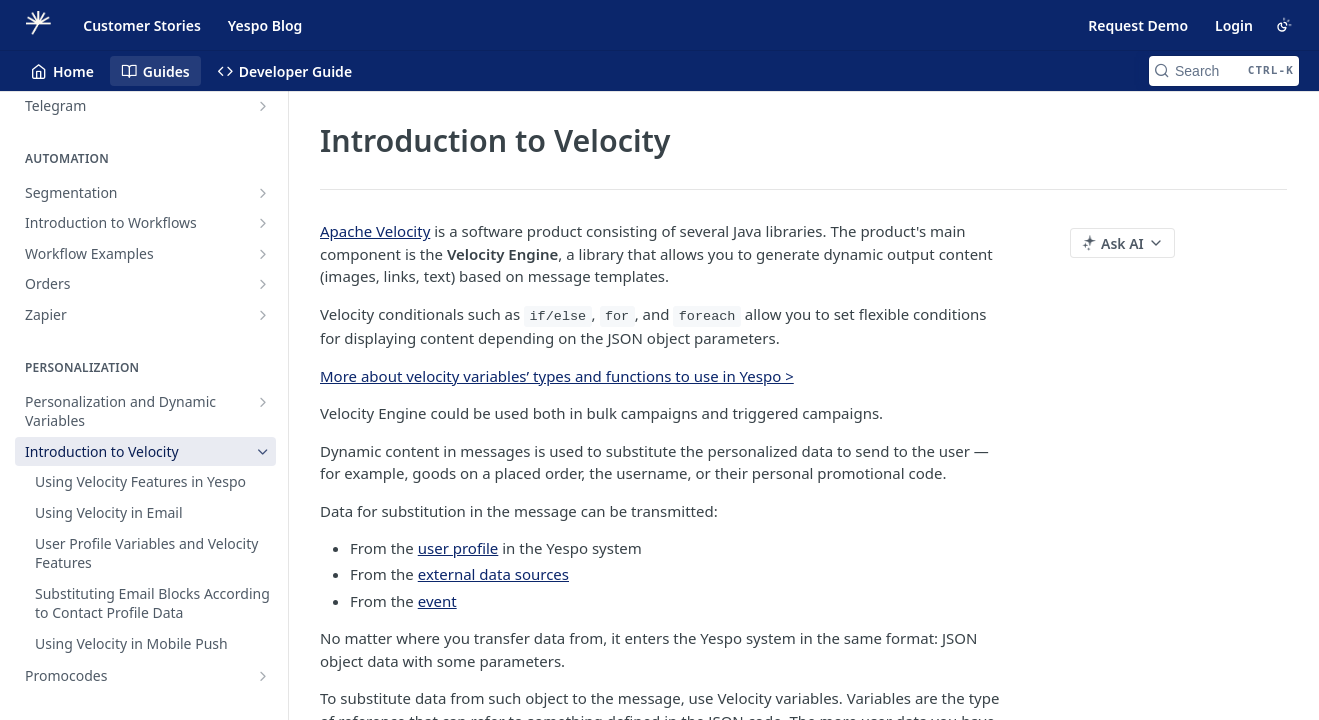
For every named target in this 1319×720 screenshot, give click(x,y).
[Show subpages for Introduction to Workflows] (263, 223)
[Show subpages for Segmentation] (263, 193)
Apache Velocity (375, 231)
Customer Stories (142, 25)
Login (1234, 25)
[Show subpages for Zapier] (263, 315)
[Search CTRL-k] (1224, 71)
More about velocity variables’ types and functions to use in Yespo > (557, 376)
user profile (458, 548)
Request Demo (1138, 25)
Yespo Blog (265, 25)
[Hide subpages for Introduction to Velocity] (263, 452)
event (437, 601)
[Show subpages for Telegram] (263, 106)
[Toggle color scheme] (1284, 25)
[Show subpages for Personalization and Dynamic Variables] (263, 402)
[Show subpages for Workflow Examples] (263, 254)
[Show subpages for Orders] (263, 284)
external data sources (493, 574)
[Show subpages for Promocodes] (263, 676)
